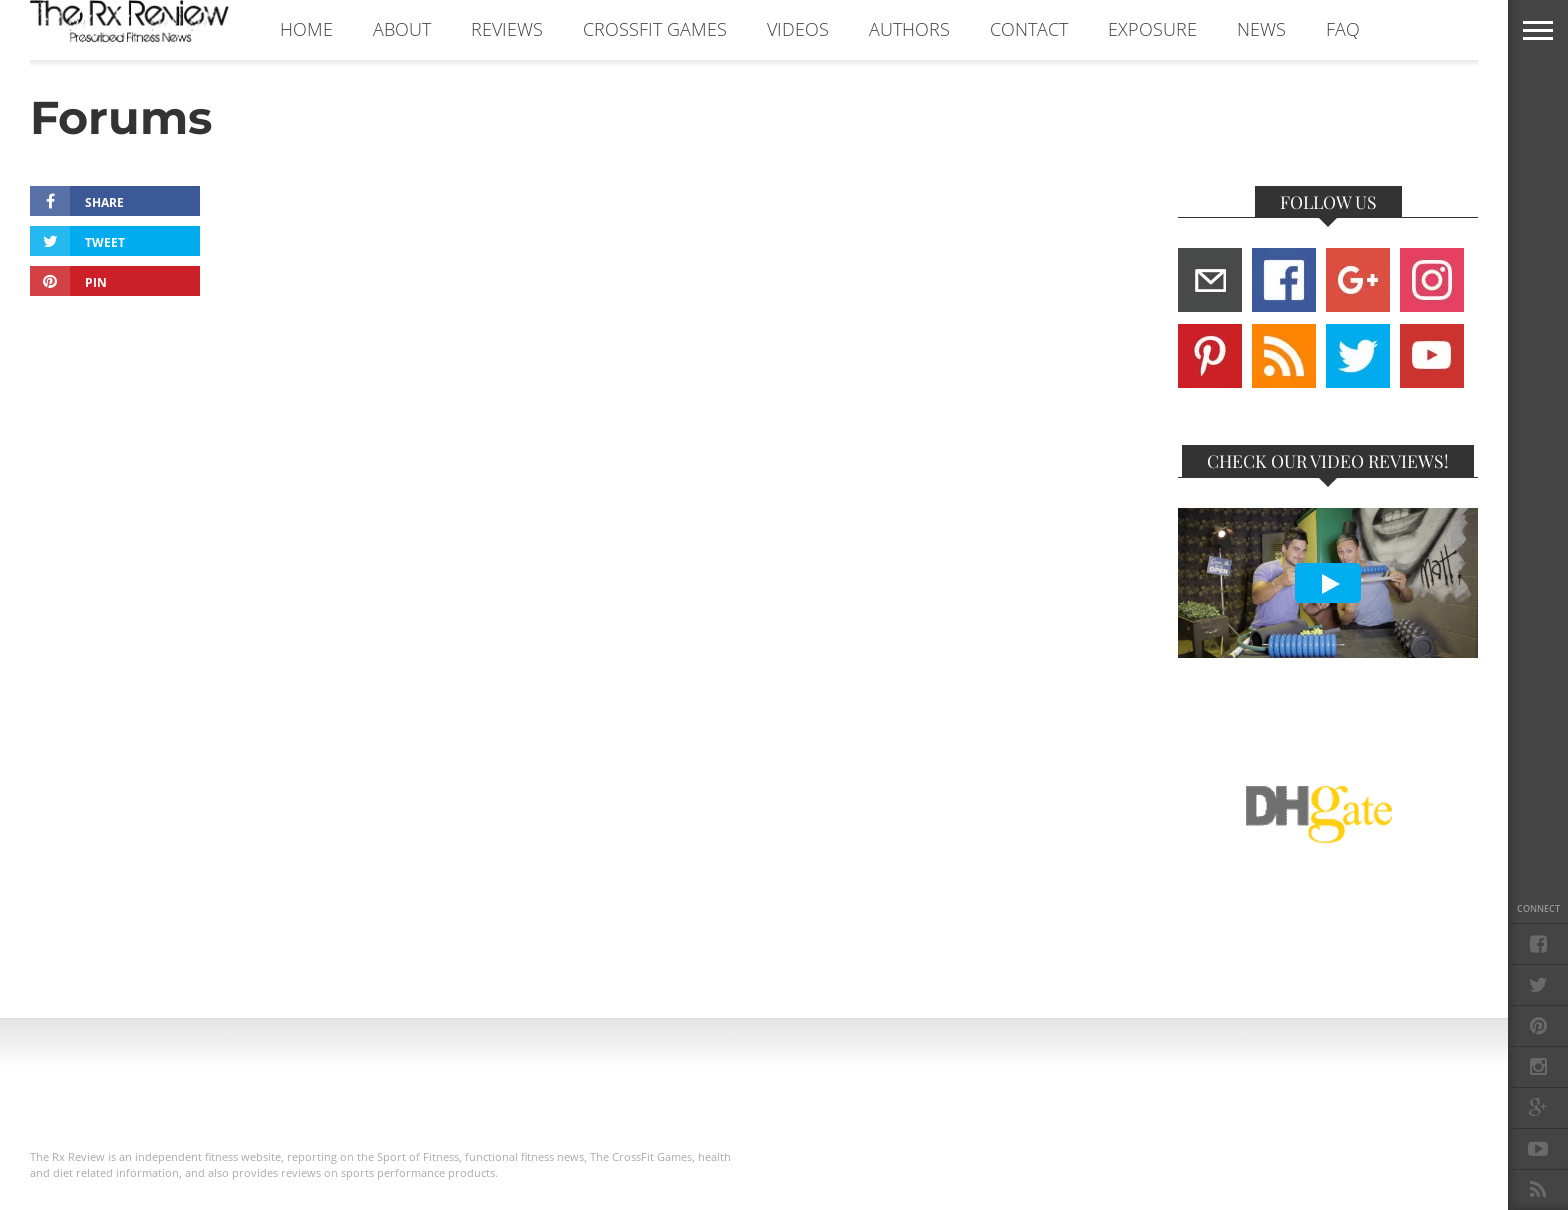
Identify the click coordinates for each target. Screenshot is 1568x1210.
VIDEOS (798, 29)
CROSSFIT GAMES (655, 29)
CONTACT (1029, 29)
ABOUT (402, 29)
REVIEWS (507, 29)
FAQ (1343, 29)
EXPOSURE (1152, 29)
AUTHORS (909, 29)
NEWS (1261, 29)
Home (306, 29)
